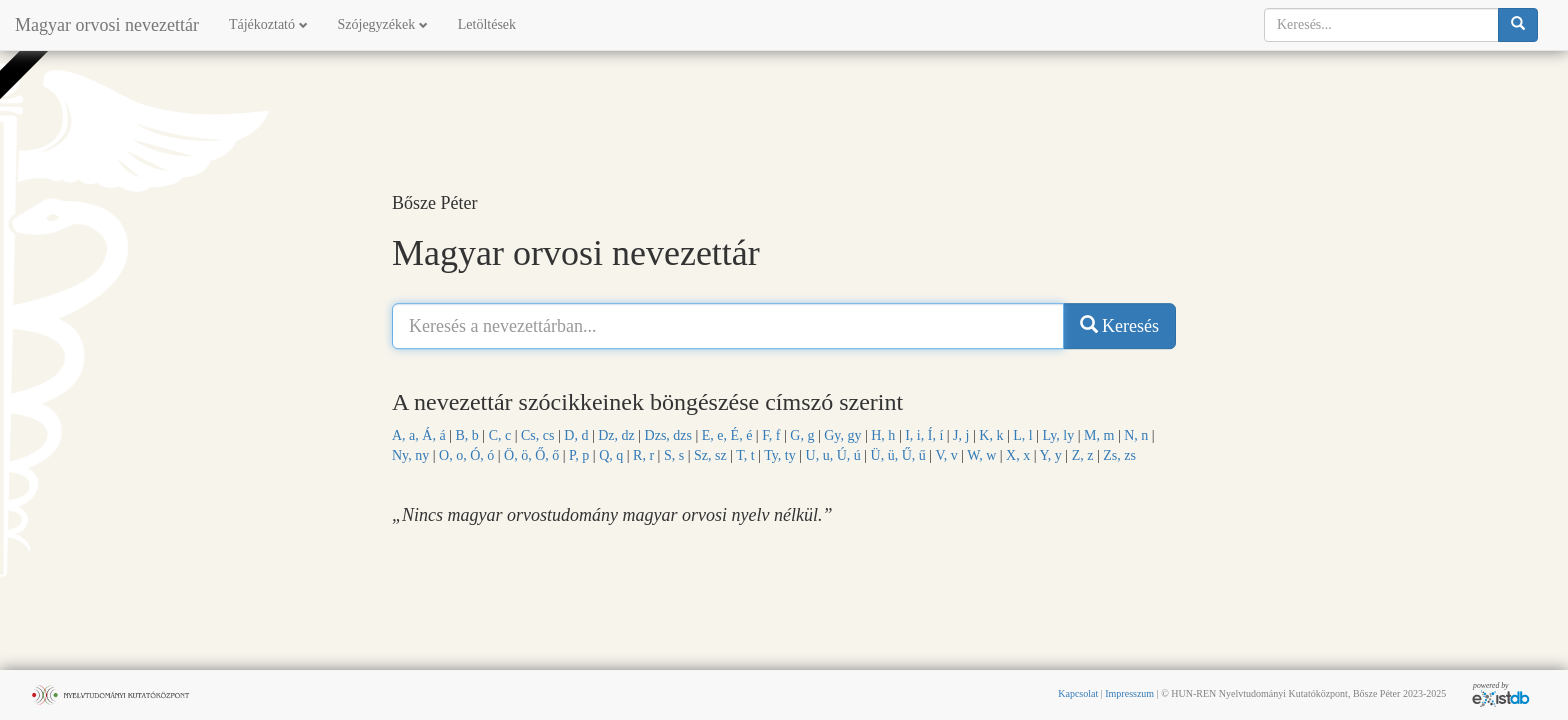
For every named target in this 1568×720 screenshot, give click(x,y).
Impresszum (1129, 693)
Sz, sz (710, 455)
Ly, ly (1058, 435)
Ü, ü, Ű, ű (898, 455)
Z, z (1083, 455)
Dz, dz (616, 435)
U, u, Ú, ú (833, 455)
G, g (802, 435)
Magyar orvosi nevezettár (107, 25)
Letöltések (487, 24)
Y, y (1051, 455)
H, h (883, 435)
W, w (981, 455)
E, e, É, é (727, 435)
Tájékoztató (268, 24)
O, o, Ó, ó (466, 455)
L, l (1022, 435)
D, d (576, 435)
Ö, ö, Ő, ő (531, 455)
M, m (1099, 435)
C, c (500, 435)
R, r (643, 455)
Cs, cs (537, 435)
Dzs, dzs (668, 435)
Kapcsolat (1078, 693)
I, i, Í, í (924, 435)
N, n (1136, 435)
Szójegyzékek (383, 24)
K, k (991, 435)
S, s (674, 455)
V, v (946, 455)
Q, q (611, 455)
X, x (1018, 455)
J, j (961, 435)
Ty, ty (780, 455)
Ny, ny (410, 455)
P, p (579, 455)
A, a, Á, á (419, 435)
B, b (466, 435)
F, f (771, 435)
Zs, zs (1119, 455)
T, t (745, 455)
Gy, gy (842, 435)
